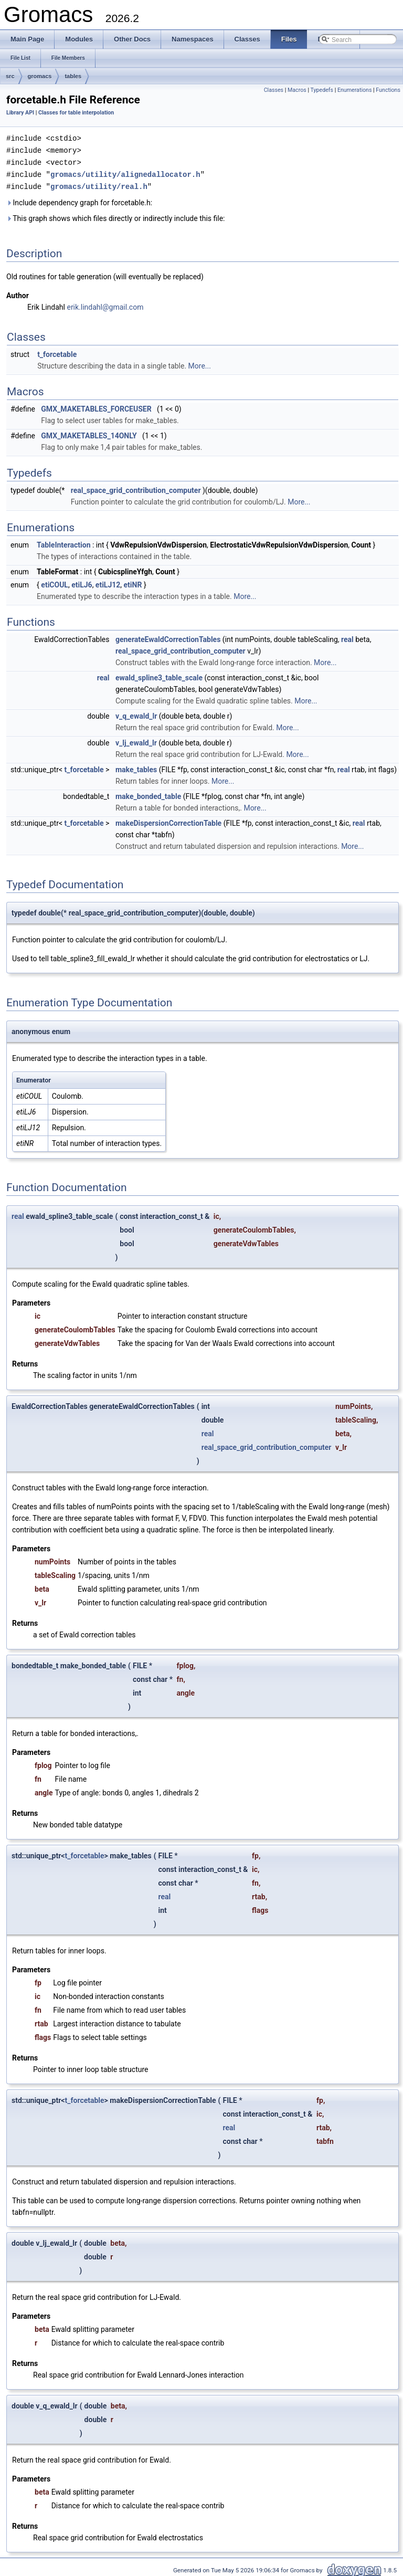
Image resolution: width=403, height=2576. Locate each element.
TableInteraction (63, 542)
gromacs (40, 76)
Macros (297, 90)
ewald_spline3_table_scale (159, 675)
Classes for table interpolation (76, 112)
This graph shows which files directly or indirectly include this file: (115, 216)
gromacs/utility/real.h (98, 184)
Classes (273, 90)
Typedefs (321, 90)
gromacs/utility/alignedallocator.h (125, 172)
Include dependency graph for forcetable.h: (79, 200)
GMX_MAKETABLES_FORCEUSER (96, 406)
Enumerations (354, 90)
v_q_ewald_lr (136, 713)
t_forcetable (57, 352)
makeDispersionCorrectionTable (168, 820)
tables (73, 76)
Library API (20, 112)
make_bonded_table (148, 794)
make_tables (136, 767)
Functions (388, 90)
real (347, 637)
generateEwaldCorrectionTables (167, 637)
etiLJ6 (81, 582)
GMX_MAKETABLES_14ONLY (88, 433)
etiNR (133, 582)
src (10, 76)
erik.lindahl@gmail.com (105, 304)
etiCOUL (54, 582)
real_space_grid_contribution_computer (136, 487)
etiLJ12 (108, 582)
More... (199, 363)
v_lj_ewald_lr (136, 740)
